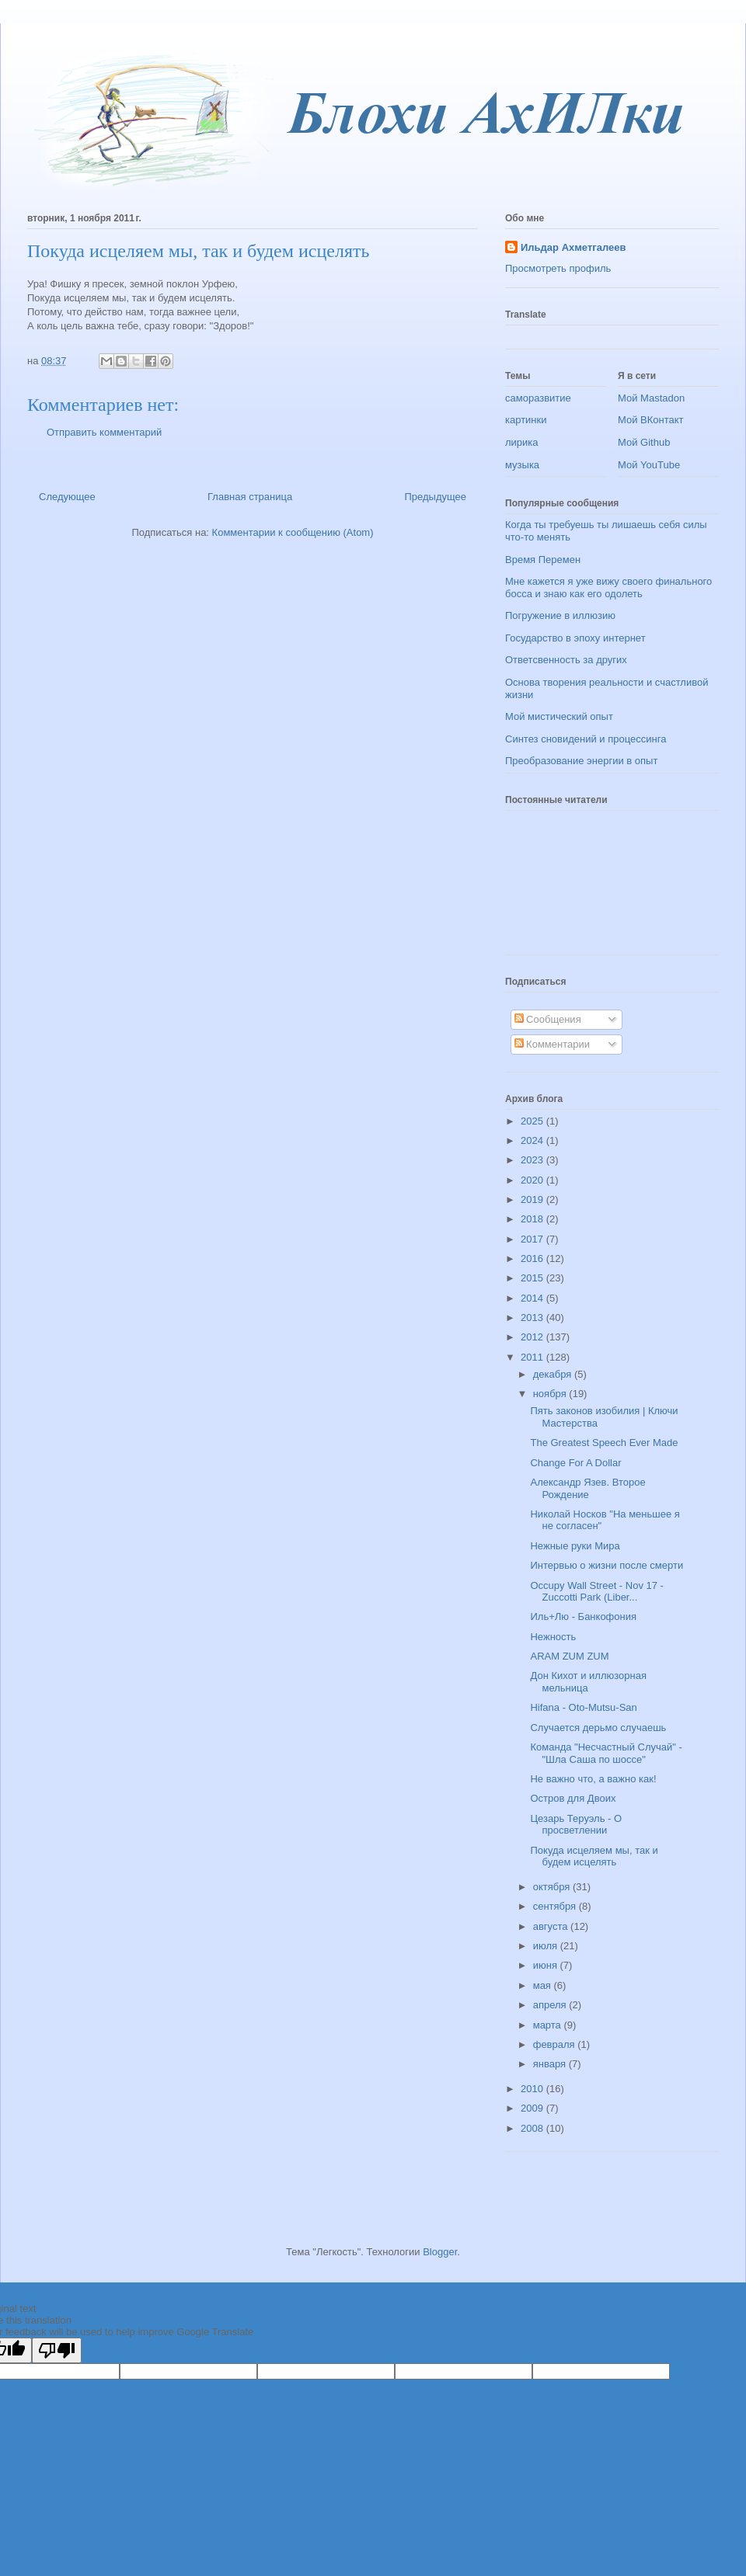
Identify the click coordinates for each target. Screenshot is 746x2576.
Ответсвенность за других (566, 660)
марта (548, 2025)
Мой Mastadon (651, 398)
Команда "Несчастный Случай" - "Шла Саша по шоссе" (606, 1753)
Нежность (553, 1637)
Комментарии (552, 1044)
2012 (533, 1337)
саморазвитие (538, 398)
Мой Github (644, 442)
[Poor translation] (57, 2350)
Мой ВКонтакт (651, 420)
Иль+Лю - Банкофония (583, 1616)
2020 (533, 1180)
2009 (533, 2108)
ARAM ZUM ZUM (569, 1656)
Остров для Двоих (572, 1798)
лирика (522, 442)
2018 (533, 1219)
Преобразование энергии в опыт (581, 761)
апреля (551, 2005)
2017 (533, 1239)
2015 (533, 1278)
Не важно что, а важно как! (593, 1779)
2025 (533, 1121)
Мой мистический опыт (559, 716)
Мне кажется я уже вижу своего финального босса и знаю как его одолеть (608, 587)
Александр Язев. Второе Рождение (587, 1488)
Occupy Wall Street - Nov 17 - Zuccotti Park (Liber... (596, 1592)
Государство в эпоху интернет (575, 638)
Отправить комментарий (104, 432)
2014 (533, 1298)
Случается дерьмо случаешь (598, 1727)
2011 (533, 1357)
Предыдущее (435, 496)
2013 (533, 1317)
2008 (533, 2128)
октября (553, 1887)
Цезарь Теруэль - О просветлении (576, 1825)
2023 (533, 1160)
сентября (556, 1906)
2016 (533, 1258)
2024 (533, 1140)
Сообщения (547, 1019)
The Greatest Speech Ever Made (604, 1442)
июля (546, 1946)
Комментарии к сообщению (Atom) (293, 532)
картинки (526, 420)
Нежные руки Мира (574, 1546)
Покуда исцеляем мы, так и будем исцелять (593, 1856)
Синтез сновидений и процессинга (585, 739)
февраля (555, 2044)
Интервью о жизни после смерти (606, 1565)
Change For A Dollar (575, 1463)
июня (546, 1965)
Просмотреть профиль (558, 268)
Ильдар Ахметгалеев (573, 247)
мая (543, 1985)
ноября (551, 1393)
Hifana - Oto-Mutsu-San (583, 1707)
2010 (533, 2089)
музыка (522, 465)
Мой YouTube (649, 465)
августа (551, 1926)
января (551, 2064)
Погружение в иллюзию (560, 615)
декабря (553, 1374)
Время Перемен (542, 559)
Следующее (67, 496)
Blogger (440, 2252)
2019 (533, 1199)
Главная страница (249, 496)
